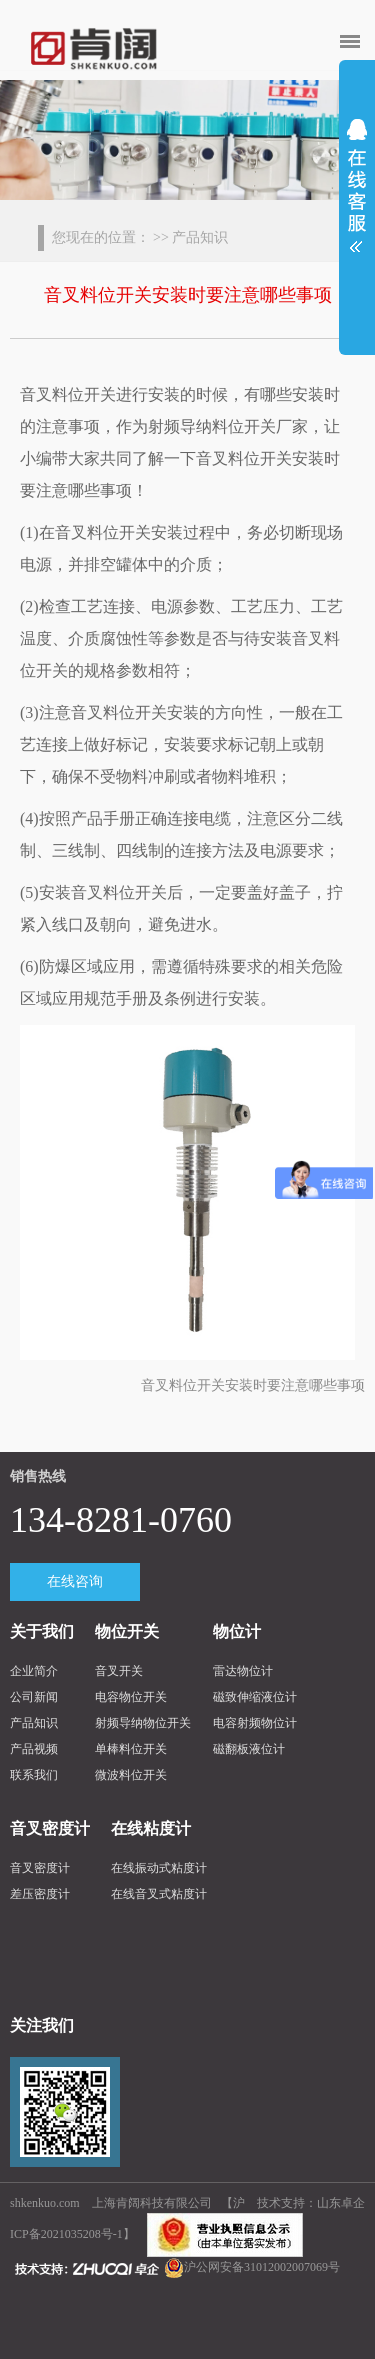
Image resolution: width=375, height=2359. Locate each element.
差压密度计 (40, 1894)
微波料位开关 (131, 1775)
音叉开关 (119, 1671)
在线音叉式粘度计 (159, 1894)
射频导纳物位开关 (143, 1723)
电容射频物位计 (255, 1723)
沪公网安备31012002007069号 (262, 2267)
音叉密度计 (40, 1868)
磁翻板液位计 (249, 1749)
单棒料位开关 (131, 1749)
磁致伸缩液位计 (255, 1697)
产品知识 (34, 1723)
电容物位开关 (131, 1697)
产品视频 (34, 1749)
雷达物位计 (243, 1671)
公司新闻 (34, 1697)
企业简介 (34, 1671)
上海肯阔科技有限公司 (152, 2203)
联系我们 (34, 1775)
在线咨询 (75, 1581)
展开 (357, 179)
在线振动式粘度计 (159, 1868)
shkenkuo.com (46, 2203)
